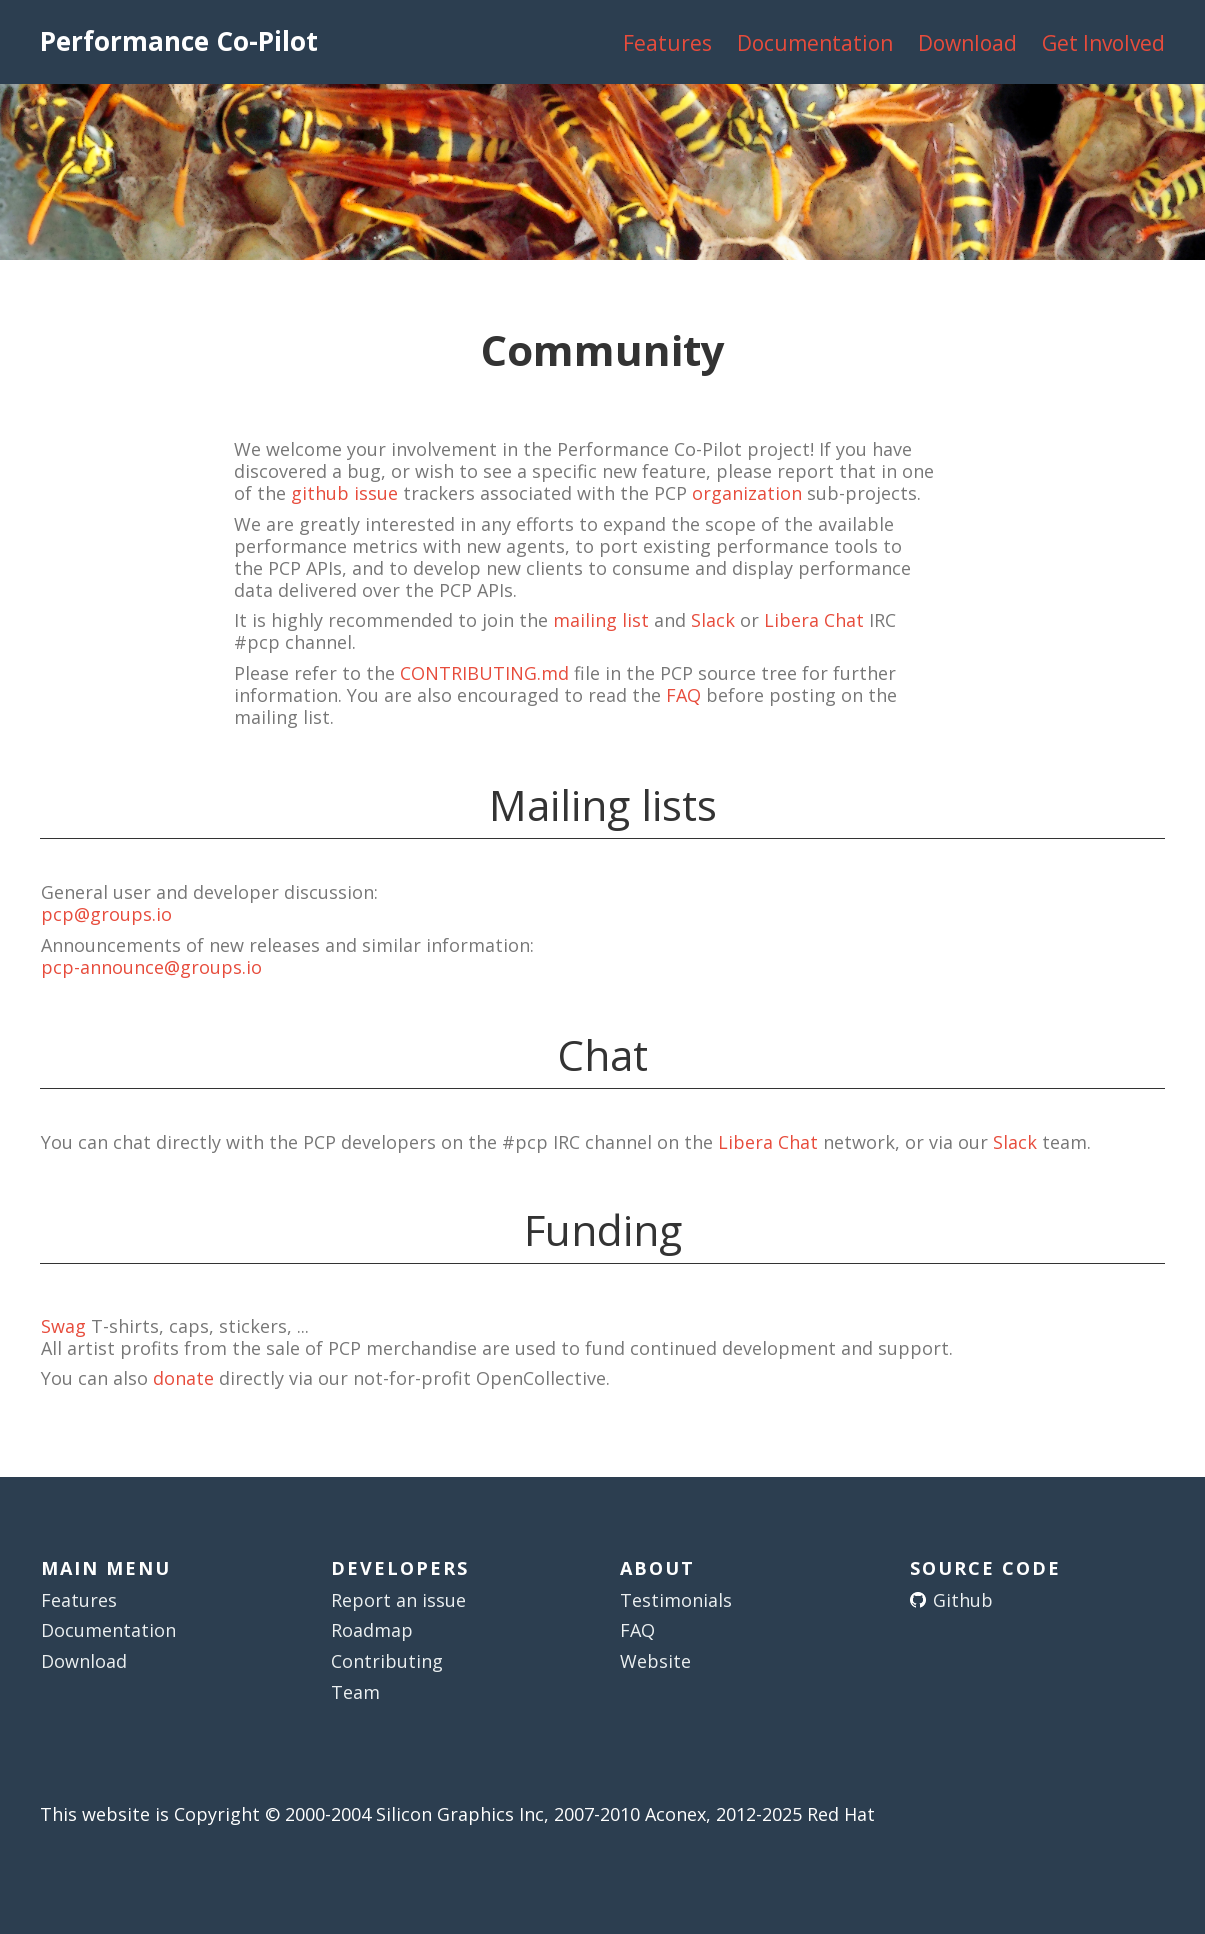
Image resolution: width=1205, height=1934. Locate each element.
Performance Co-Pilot (179, 41)
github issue (344, 493)
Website (655, 1661)
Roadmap (372, 1630)
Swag (63, 1326)
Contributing (387, 1661)
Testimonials (676, 1600)
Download (967, 43)
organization (747, 493)
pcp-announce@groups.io (151, 967)
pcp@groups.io (106, 914)
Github (963, 1600)
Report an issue (398, 1600)
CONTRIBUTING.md (484, 673)
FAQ (683, 695)
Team (355, 1692)
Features (667, 43)
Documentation (815, 43)
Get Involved (1103, 43)
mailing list (601, 620)
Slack (713, 620)
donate (183, 1378)
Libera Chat (814, 620)
